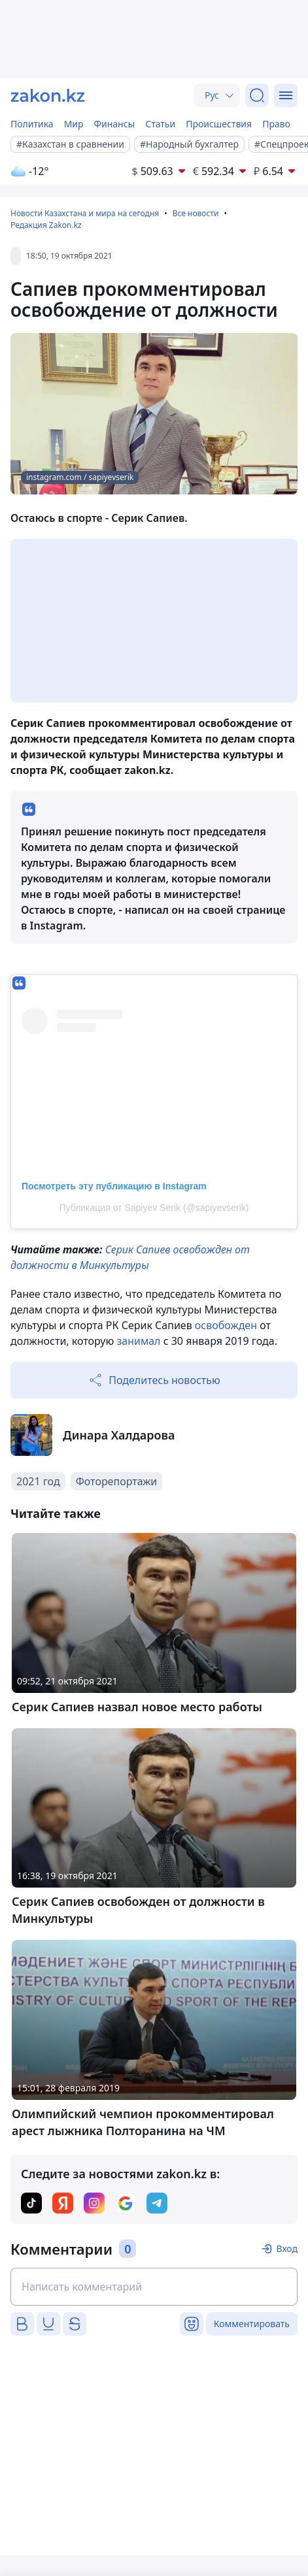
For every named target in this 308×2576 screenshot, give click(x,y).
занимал (138, 1341)
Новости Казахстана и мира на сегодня (84, 213)
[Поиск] (257, 95)
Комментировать (252, 2323)
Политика (32, 124)
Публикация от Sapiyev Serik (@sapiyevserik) (154, 1207)
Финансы (114, 124)
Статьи (160, 124)
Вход (287, 2248)
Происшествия (219, 124)
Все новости (196, 213)
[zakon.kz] (47, 95)
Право (276, 124)
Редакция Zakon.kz (46, 225)
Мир (74, 124)
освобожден (226, 1325)
